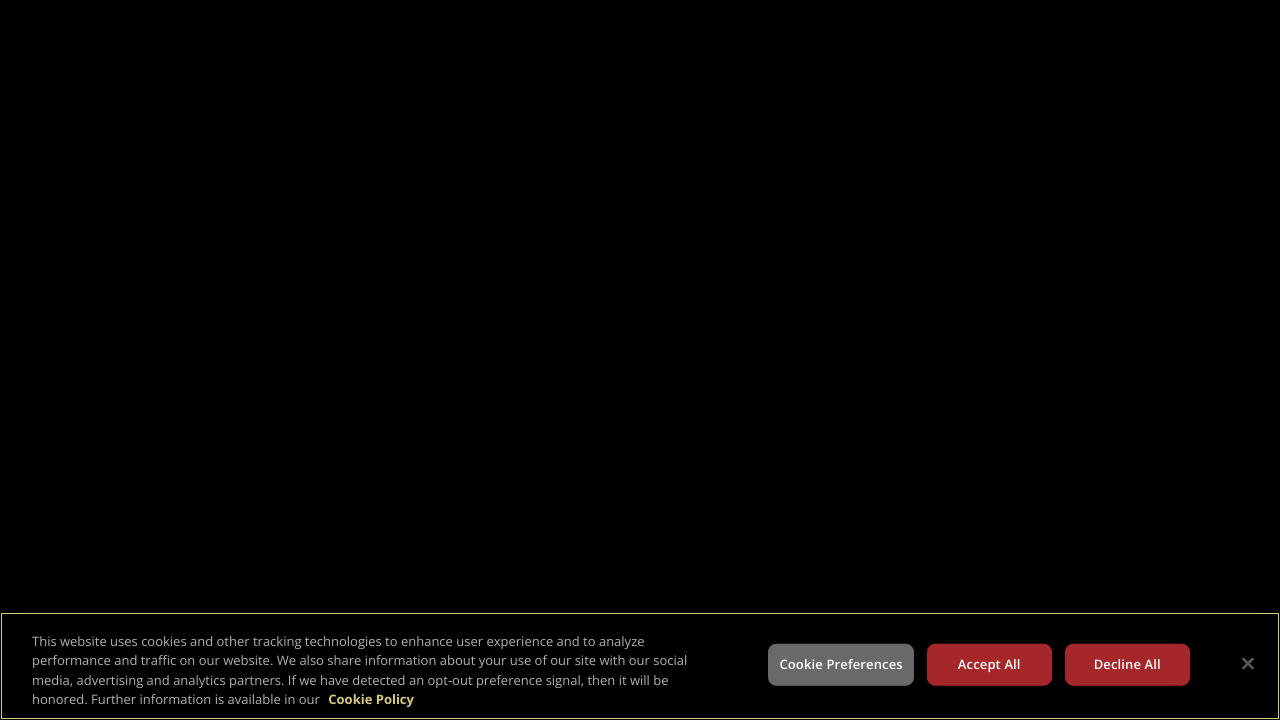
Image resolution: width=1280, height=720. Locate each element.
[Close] (1248, 663)
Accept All (989, 664)
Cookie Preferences (840, 664)
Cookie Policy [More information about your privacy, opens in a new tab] (371, 699)
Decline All (1127, 664)
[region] (640, 666)
